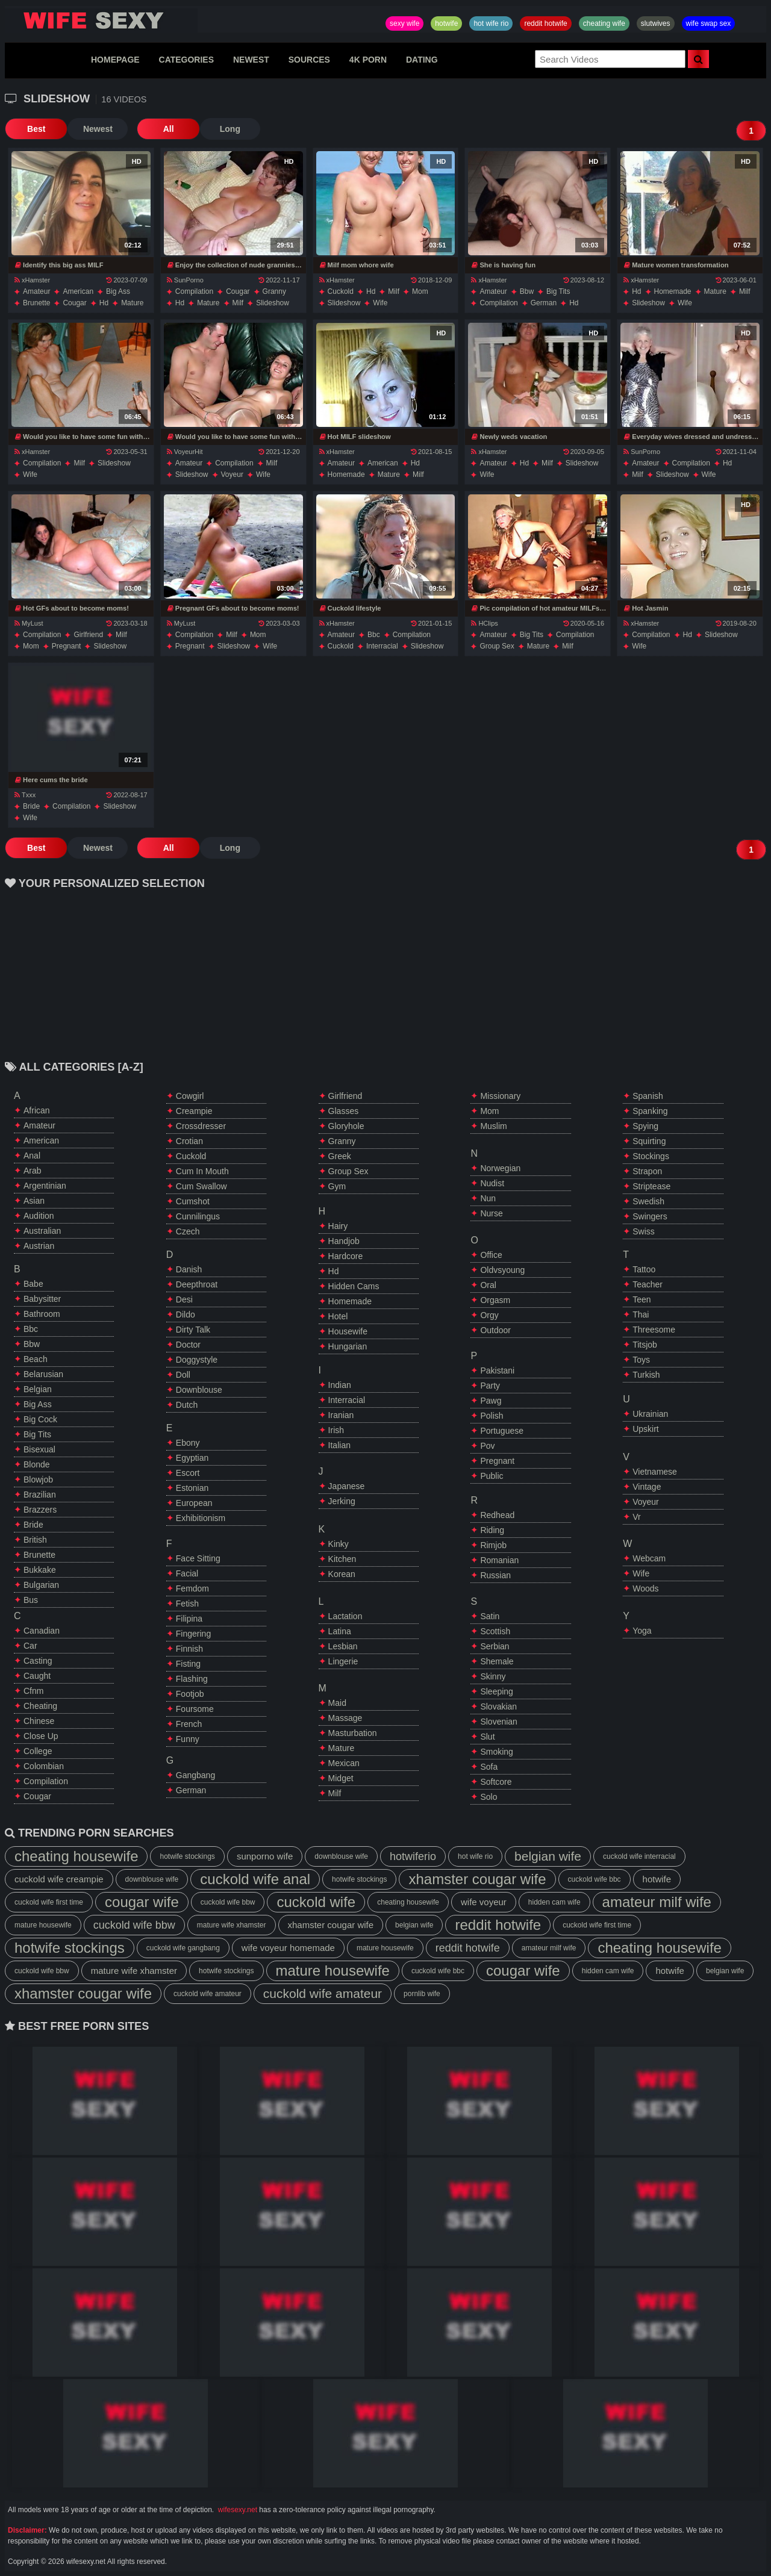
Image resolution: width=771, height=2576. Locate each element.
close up (40, 1736)
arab (32, 1170)
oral (488, 1285)
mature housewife (43, 1925)
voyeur (232, 474)
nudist (492, 1183)
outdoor (495, 1330)
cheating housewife (76, 1856)
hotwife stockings (187, 1856)
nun (488, 1198)
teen (641, 1299)
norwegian (500, 1168)
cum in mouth (202, 1171)
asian (34, 1201)
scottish (495, 1631)
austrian (38, 1246)
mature (132, 303)
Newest (95, 129)
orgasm (495, 1300)
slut (487, 1736)
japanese (346, 1486)
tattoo (643, 1269)
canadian (41, 1630)
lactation (345, 1616)
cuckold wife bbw (228, 1902)
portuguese (501, 1431)
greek (339, 1156)
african (36, 1110)
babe (33, 1284)
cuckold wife (315, 1902)
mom (420, 291)
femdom (192, 1588)
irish (336, 1430)
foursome (195, 1709)
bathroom (41, 1314)
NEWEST (251, 59)
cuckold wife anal (255, 1879)
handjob (344, 1241)
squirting (649, 1141)
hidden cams (353, 1286)
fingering (193, 1633)
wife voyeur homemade (288, 1948)
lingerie (343, 1661)
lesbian (343, 1646)
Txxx (25, 794)
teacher (647, 1284)
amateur (36, 291)
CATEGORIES (186, 59)
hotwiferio (413, 1856)
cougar (74, 303)
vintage (646, 1487)
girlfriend (88, 634)
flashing (192, 1679)
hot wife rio (490, 23)
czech (188, 1231)
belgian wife (547, 1856)
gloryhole (346, 1126)
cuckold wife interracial (639, 1856)
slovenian (498, 1721)
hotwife (446, 23)
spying (645, 1126)
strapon (647, 1171)
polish (491, 1415)
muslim (493, 1126)
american (78, 291)
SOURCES (309, 59)
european (194, 1503)
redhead (497, 1515)
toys (641, 1359)
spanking (649, 1111)
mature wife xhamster (231, 1925)
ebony (188, 1443)
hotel (338, 1316)
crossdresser (201, 1126)
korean (341, 1574)
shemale (496, 1661)
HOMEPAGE (115, 59)
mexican (344, 1763)
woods (645, 1588)
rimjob (493, 1545)
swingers (649, 1216)
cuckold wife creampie (59, 1879)
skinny (492, 1676)
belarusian (43, 1374)
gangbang (195, 1775)
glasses (343, 1111)
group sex (496, 646)
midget (341, 1778)
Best (35, 129)
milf (238, 303)
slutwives (655, 23)
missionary (500, 1096)
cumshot (193, 1201)
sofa (489, 1767)
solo (488, 1797)
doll (183, 1375)
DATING (422, 59)
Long (224, 129)
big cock (40, 1419)
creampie (194, 1111)
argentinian (44, 1185)
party (490, 1385)
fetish (187, 1603)
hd (103, 303)
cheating (40, 1706)
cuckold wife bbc (594, 1879)
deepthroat (196, 1284)
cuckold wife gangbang (183, 1948)
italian (339, 1445)
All (164, 129)
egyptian (192, 1458)
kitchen (342, 1559)
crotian (189, 1141)
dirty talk (193, 1329)
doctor (188, 1344)
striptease (651, 1186)
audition (38, 1216)
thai (640, 1314)
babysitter (42, 1299)
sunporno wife (265, 1856)
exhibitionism (200, 1518)
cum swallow (201, 1186)
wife (380, 303)
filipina (189, 1618)
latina (339, 1631)
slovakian (498, 1706)
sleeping (496, 1691)
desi (184, 1299)
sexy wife (404, 23)
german (544, 303)
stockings (650, 1156)
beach (35, 1359)
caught (37, 1676)
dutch (187, 1405)
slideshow (272, 303)
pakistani (497, 1370)
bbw (527, 291)
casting (37, 1661)
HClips (484, 623)
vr (636, 1517)
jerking (341, 1501)
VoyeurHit (185, 451)
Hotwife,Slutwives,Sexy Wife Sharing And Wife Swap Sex (101, 20)
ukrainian (650, 1414)
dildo (185, 1314)
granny (274, 291)
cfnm (33, 1691)
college (37, 1751)
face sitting (198, 1558)
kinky (338, 1544)
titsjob (644, 1344)
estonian (192, 1488)
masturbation (352, 1733)
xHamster (32, 280)
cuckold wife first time (48, 1902)
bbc (373, 634)
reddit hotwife (545, 23)
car (30, 1645)
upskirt (645, 1429)
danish (189, 1269)
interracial (382, 646)
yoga (641, 1630)
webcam (649, 1558)
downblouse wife (341, 1856)
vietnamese (654, 1471)
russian (495, 1575)
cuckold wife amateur (207, 1994)
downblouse (199, 1390)
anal (31, 1155)
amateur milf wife (656, 1902)
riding (492, 1530)
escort (188, 1473)
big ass (118, 291)
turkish (646, 1375)
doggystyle (196, 1359)
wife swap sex (708, 23)
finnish (189, 1649)
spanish (647, 1096)
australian (42, 1231)
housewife (347, 1331)
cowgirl (190, 1096)
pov (487, 1446)
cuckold (341, 291)
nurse (491, 1213)
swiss (643, 1231)
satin (489, 1616)
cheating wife (604, 23)
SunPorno (185, 280)
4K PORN (368, 59)
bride (31, 806)
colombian (43, 1766)
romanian (499, 1560)
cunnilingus (198, 1216)
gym (337, 1186)
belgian (37, 1389)
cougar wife (142, 1902)
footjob (190, 1694)
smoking (496, 1751)
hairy (338, 1226)
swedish (648, 1201)
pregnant (66, 646)
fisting (188, 1664)
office (491, 1255)
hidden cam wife (554, 1902)
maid (337, 1703)
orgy (489, 1315)
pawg (490, 1400)
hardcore (345, 1256)
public (491, 1476)
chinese (38, 1721)
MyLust (28, 623)
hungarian (347, 1346)
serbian (494, 1646)
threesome (653, 1329)
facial (187, 1573)
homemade (672, 291)
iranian (341, 1415)
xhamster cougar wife (477, 1879)
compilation (194, 291)
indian (339, 1385)
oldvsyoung (502, 1270)
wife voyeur (484, 1902)
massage (345, 1718)
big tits (558, 291)
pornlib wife (422, 1994)
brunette (36, 303)
